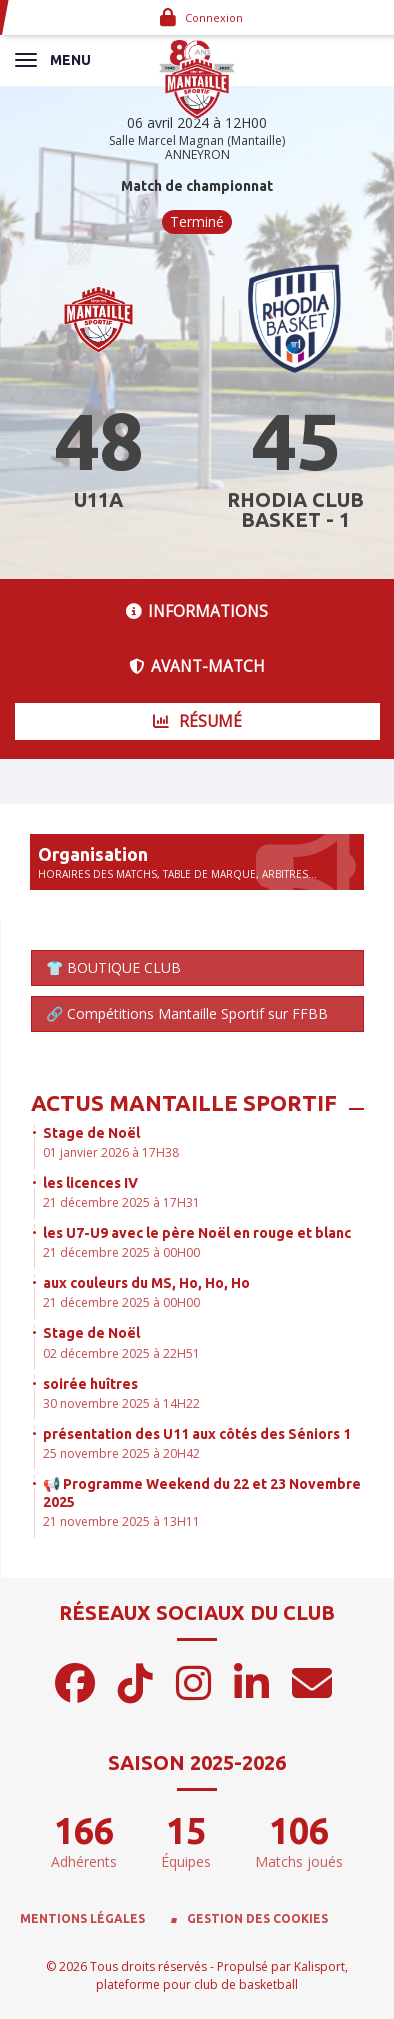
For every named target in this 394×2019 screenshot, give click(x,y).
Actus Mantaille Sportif (184, 1102)
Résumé (197, 721)
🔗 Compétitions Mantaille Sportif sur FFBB (187, 1013)
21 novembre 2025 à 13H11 (121, 1521)
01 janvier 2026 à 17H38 (111, 1152)
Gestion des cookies (257, 1918)
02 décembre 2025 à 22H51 (121, 1353)
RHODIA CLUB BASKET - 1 (295, 509)
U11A (98, 499)
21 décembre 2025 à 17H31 (121, 1202)
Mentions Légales (82, 1918)
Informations (197, 611)
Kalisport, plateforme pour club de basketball (222, 1975)
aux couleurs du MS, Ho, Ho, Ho (146, 1283)
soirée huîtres (90, 1384)
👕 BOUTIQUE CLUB (113, 967)
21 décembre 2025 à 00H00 (121, 1252)
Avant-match (197, 666)
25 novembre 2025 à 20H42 (121, 1453)
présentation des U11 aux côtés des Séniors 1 (197, 1434)
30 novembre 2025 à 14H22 (121, 1403)
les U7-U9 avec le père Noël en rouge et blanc (197, 1233)
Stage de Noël (91, 1133)
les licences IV (90, 1183)
